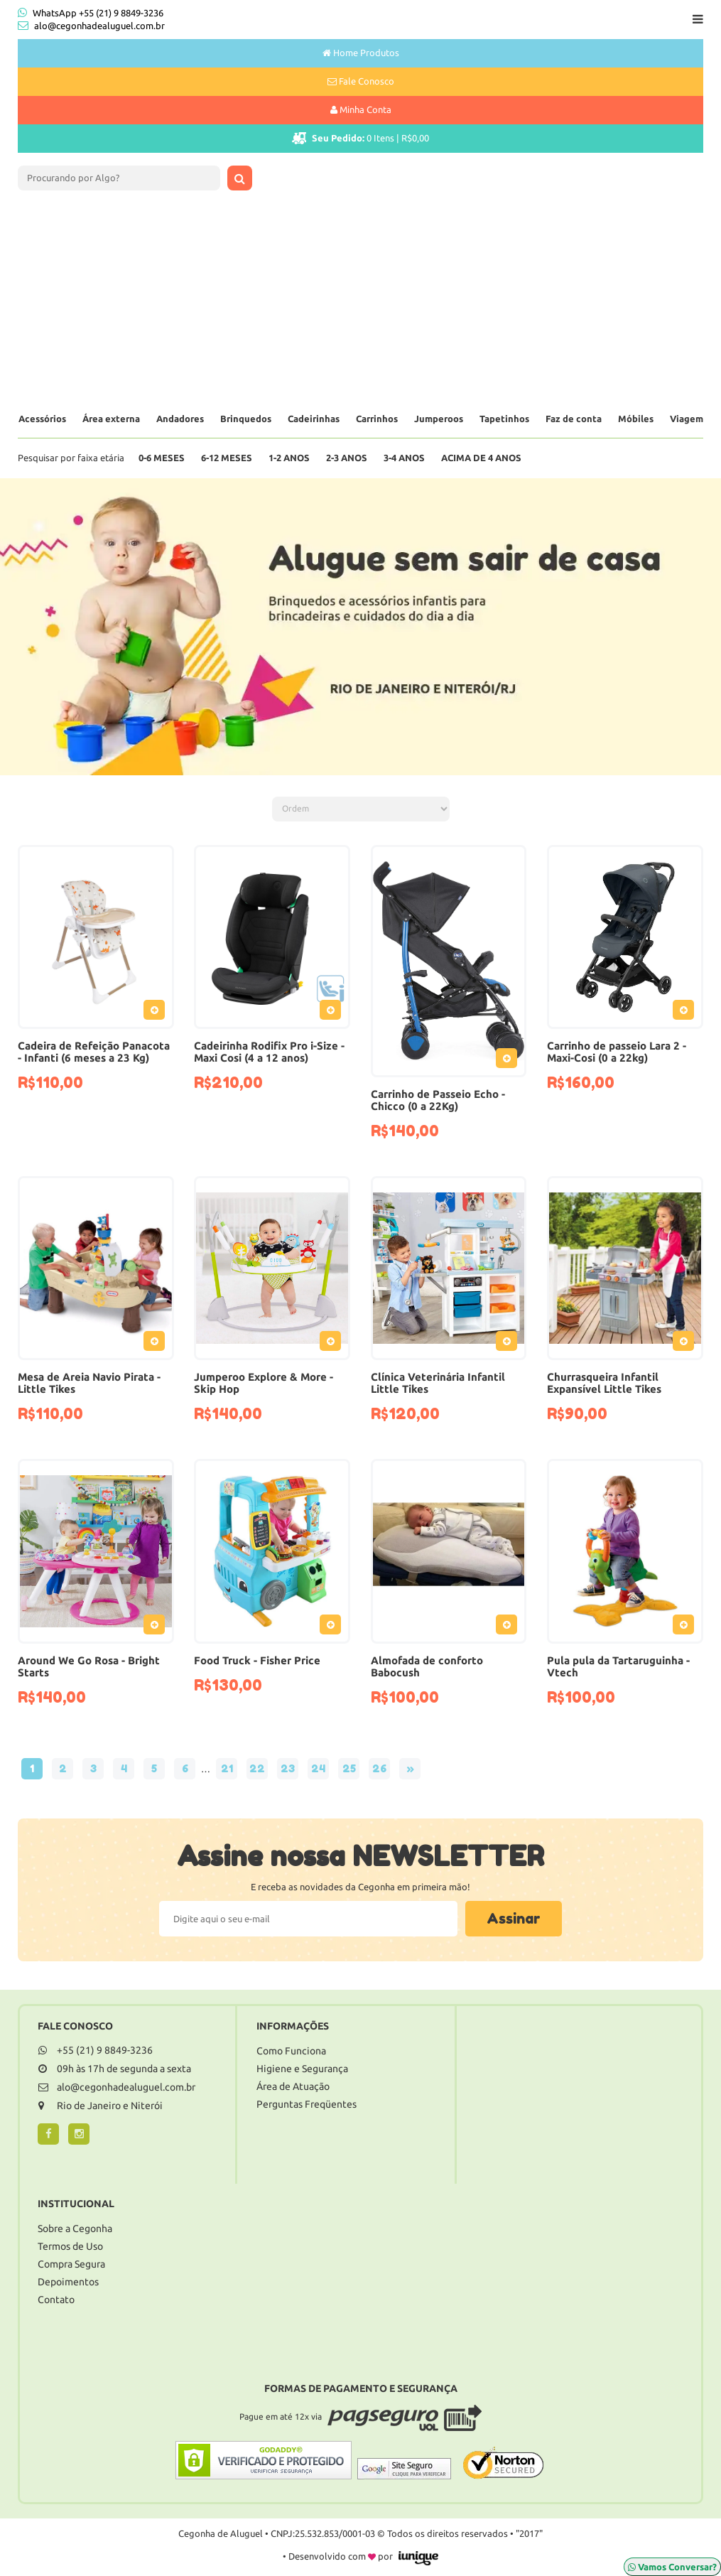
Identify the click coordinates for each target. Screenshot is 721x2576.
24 (318, 1768)
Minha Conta (360, 109)
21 (227, 1768)
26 (379, 1768)
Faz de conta (574, 419)
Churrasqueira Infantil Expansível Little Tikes (604, 1383)
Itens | (360, 138)
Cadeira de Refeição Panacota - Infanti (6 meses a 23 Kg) (94, 1052)
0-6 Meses (162, 458)
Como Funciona (291, 2051)
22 (257, 1768)
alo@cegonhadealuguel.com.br (99, 26)
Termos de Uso (70, 2246)
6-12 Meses (226, 458)
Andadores (180, 419)
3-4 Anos (404, 458)
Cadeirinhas (314, 419)
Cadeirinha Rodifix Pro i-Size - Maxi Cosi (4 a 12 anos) (269, 1052)
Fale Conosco (360, 81)
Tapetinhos (504, 419)
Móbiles (636, 419)
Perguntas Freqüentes (306, 2104)
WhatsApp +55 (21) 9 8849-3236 (90, 12)
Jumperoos (438, 419)
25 (349, 1768)
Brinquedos (245, 419)
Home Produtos (360, 53)
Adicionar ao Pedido (158, 1013)
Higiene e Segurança (302, 2068)
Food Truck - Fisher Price (257, 1660)
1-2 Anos (289, 458)
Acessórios (42, 419)
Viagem (686, 419)
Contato (56, 2299)
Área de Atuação (293, 2086)
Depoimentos (68, 2281)
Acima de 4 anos (481, 458)
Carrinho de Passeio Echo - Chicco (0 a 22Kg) (438, 1100)
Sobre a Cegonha (75, 2228)
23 (288, 1768)
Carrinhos (377, 419)
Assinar (514, 1918)
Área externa (111, 419)
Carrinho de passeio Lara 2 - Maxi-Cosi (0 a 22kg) (616, 1052)
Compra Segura (71, 2264)
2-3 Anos (346, 458)
